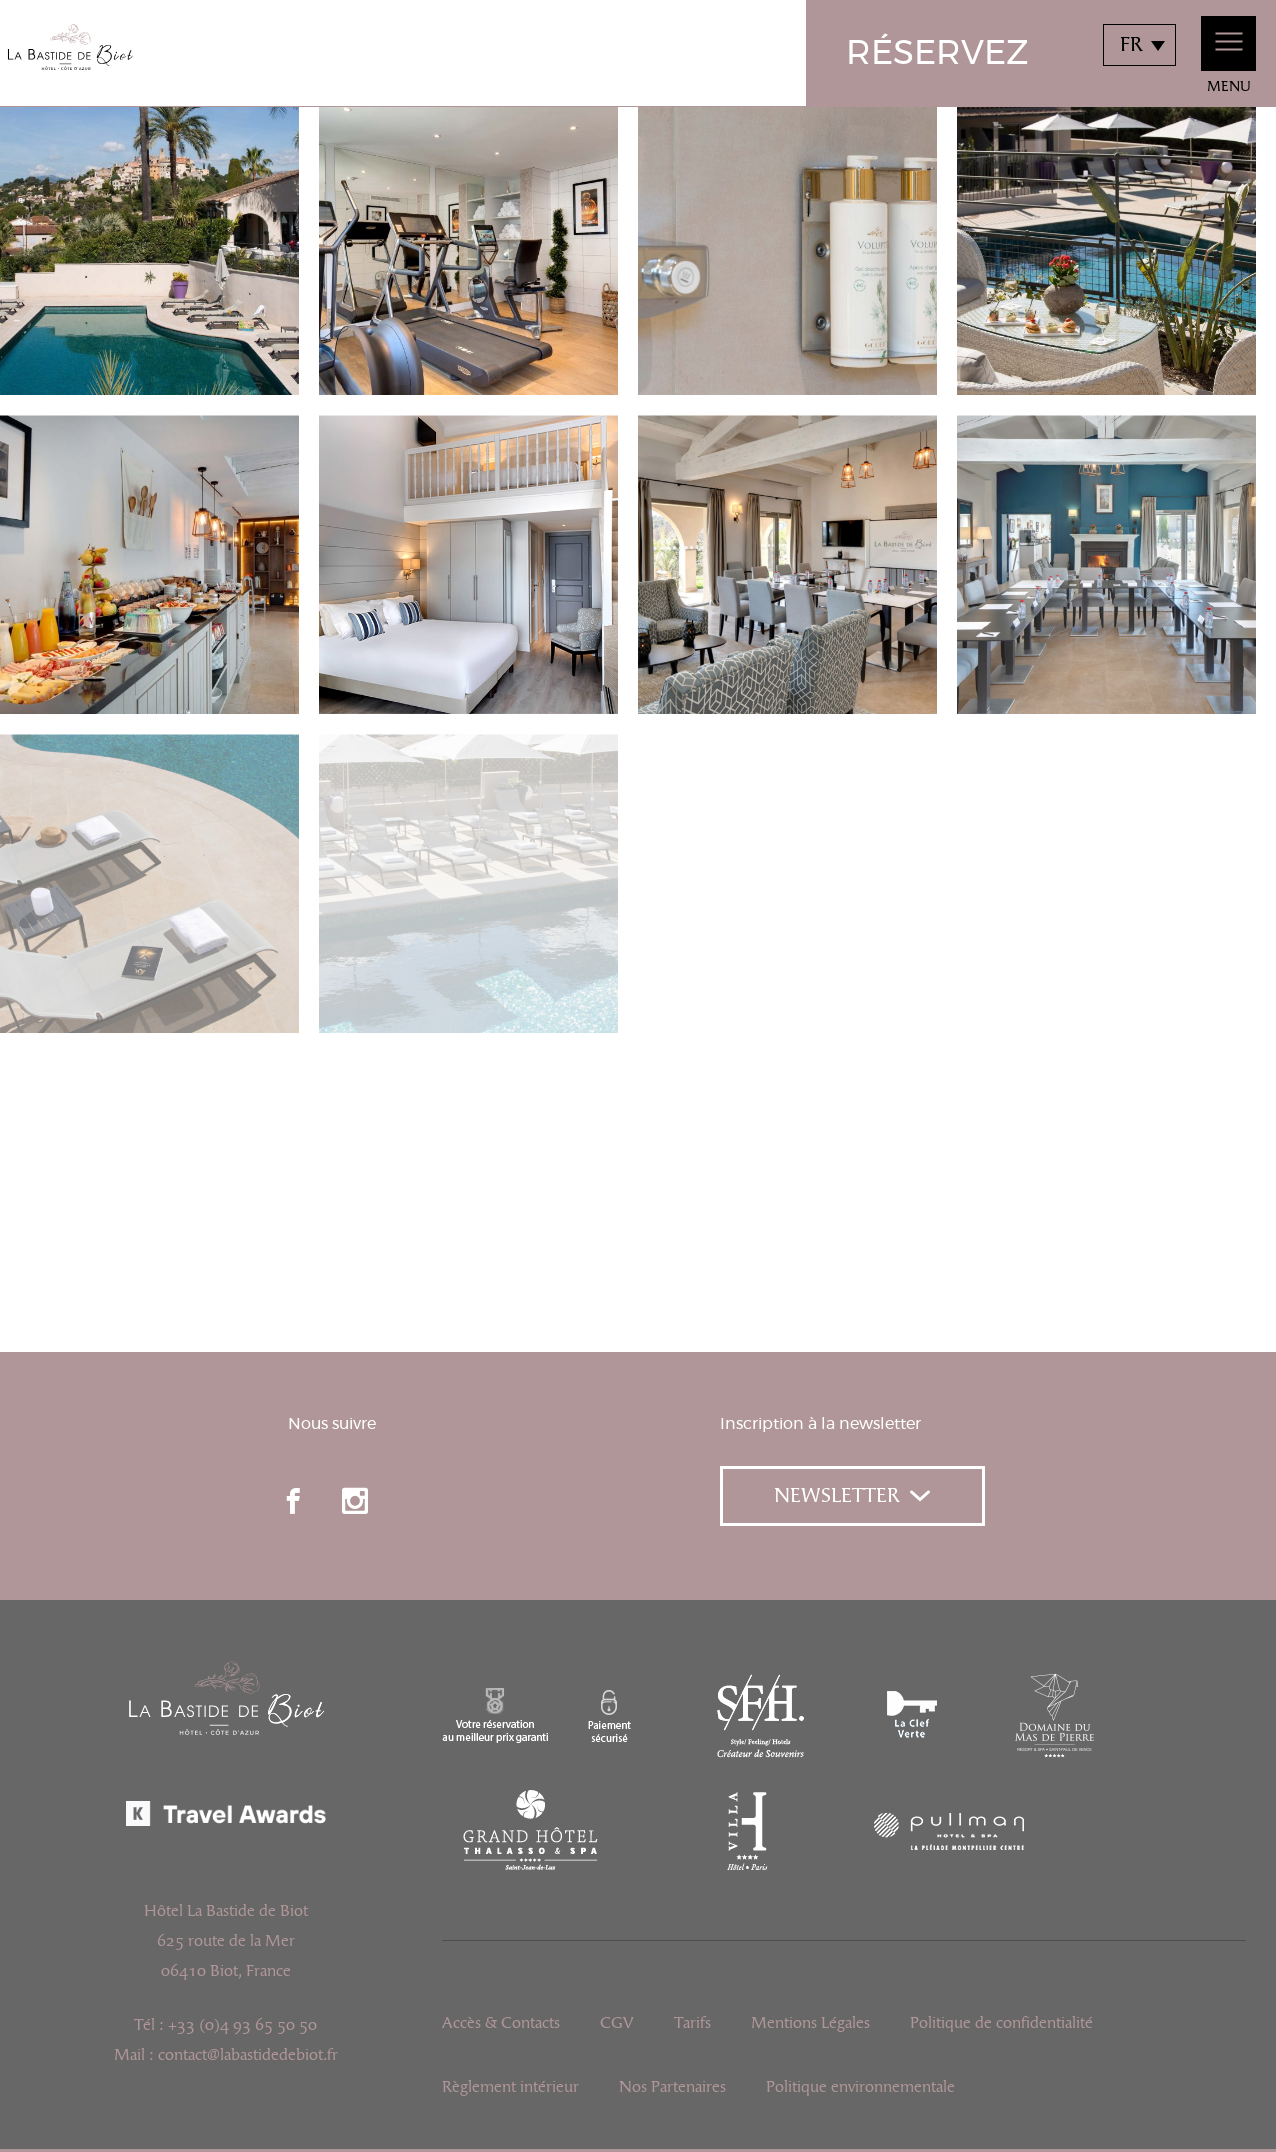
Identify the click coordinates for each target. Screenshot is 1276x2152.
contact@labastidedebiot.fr (248, 2055)
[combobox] (1139, 45)
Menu (1228, 55)
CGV (617, 2023)
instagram (355, 1501)
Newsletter (852, 1496)
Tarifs (692, 2023)
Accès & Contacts (501, 2023)
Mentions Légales (810, 2023)
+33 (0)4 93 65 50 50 (242, 2025)
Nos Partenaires (672, 2087)
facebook (293, 1501)
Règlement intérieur (510, 2087)
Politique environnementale (860, 2087)
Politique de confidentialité (1001, 2023)
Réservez (937, 54)
